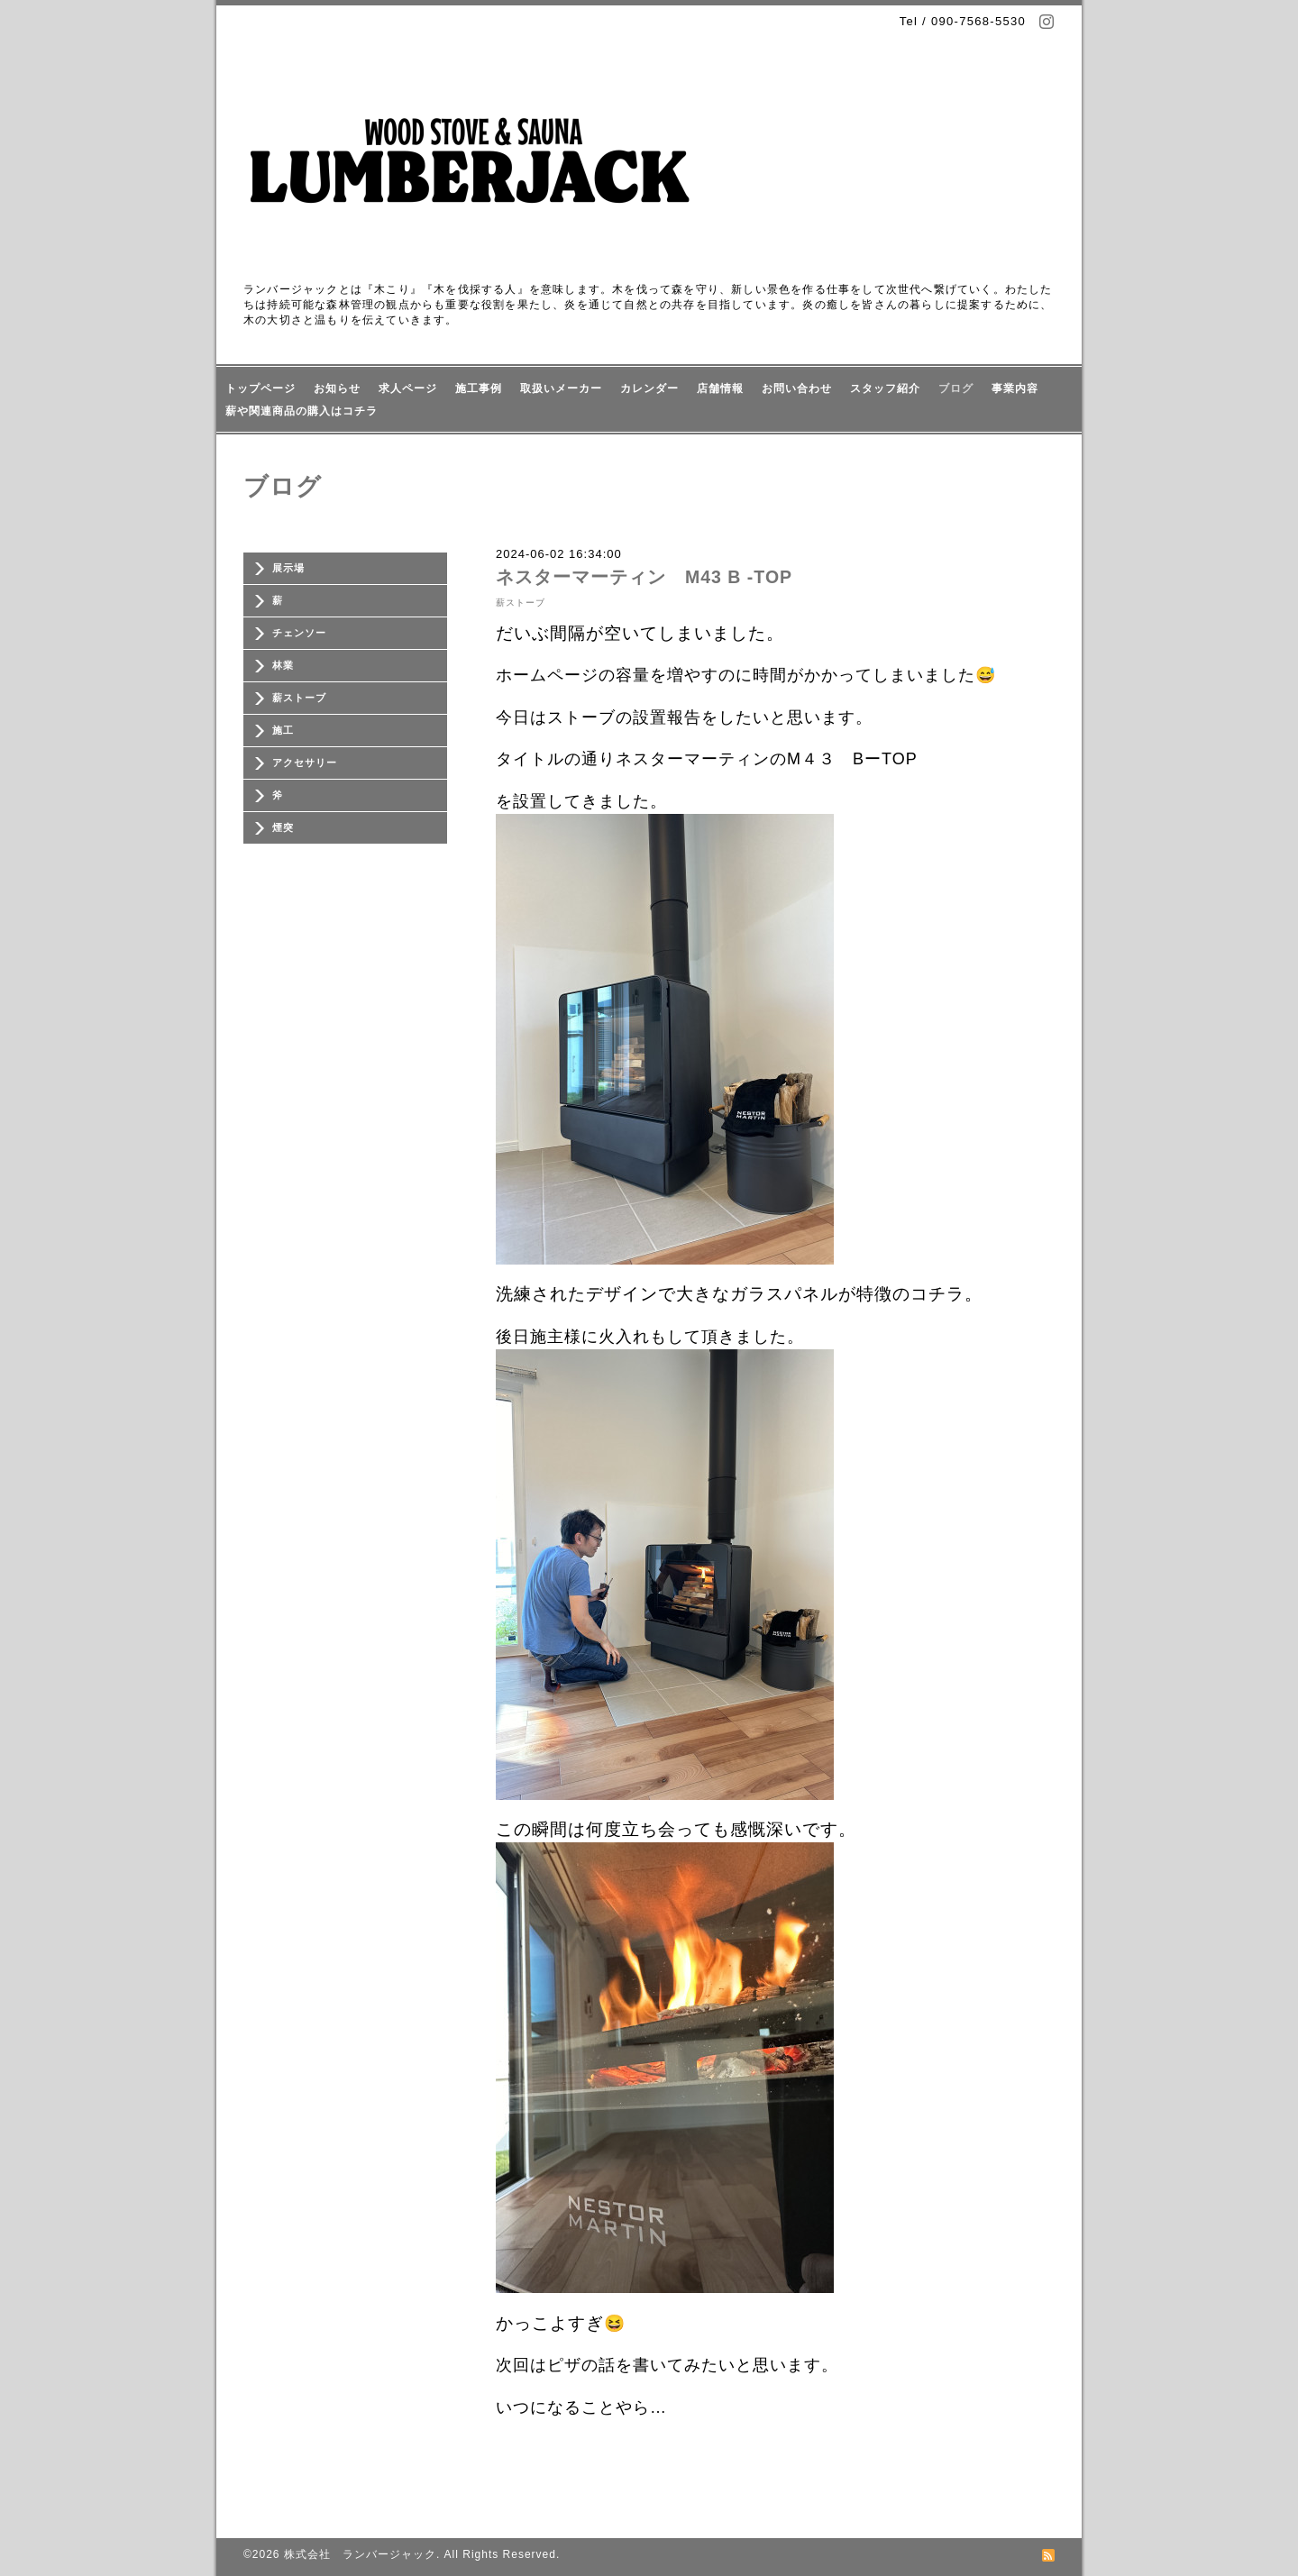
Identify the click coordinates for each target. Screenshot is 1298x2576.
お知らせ (337, 388)
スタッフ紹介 (885, 388)
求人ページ (408, 388)
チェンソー (299, 632)
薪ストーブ (299, 697)
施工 (283, 730)
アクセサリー (304, 762)
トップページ (260, 388)
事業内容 (1015, 388)
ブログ (956, 388)
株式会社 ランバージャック (360, 2554)
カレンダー (649, 388)
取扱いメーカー (561, 388)
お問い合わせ (797, 388)
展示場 (288, 567)
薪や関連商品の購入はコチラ (301, 411)
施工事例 (478, 388)
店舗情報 (720, 388)
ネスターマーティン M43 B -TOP (653, 577)
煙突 (283, 827)
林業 (283, 665)
